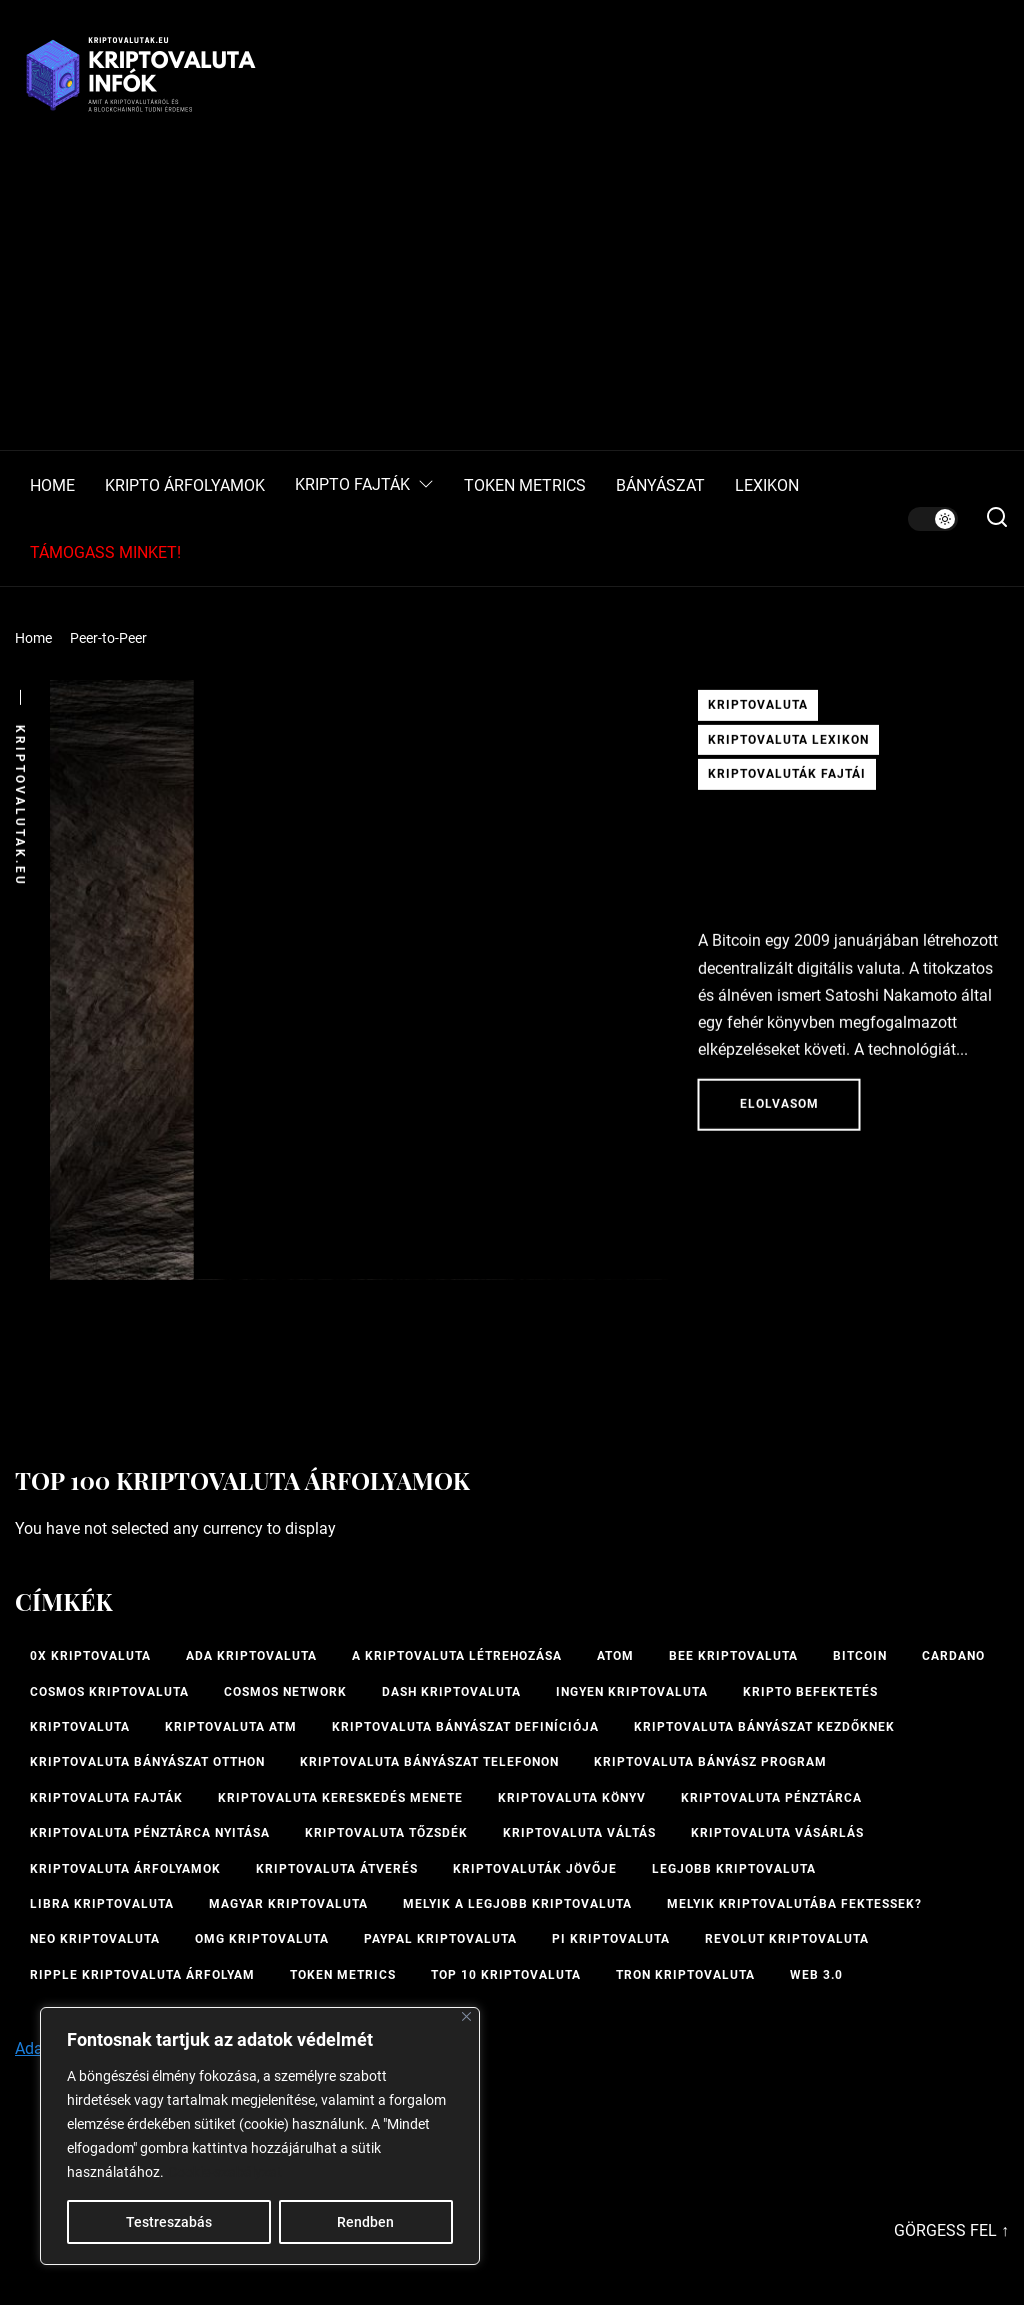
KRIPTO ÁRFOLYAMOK (185, 486)
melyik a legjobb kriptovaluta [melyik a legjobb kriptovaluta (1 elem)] (517, 1904)
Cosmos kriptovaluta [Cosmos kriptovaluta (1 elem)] (109, 1692)
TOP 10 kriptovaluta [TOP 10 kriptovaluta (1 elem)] (506, 1975)
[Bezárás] (466, 2016)
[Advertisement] (512, 300)
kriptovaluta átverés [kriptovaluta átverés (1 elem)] (337, 1869)
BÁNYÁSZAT (660, 486)
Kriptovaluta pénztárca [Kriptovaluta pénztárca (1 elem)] (771, 1798)
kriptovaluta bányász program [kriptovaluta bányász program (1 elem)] (710, 1762)
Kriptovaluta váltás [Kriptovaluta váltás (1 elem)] (579, 1833)
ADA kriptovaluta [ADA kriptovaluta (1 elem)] (251, 1656)
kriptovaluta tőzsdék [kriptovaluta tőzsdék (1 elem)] (386, 1833)
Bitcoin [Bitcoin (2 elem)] (860, 1656)
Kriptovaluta (758, 711)
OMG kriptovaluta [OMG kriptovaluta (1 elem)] (262, 1939)
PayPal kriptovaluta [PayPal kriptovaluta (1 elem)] (440, 1939)
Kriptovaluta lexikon (788, 746)
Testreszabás (169, 2222)
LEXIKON (767, 486)
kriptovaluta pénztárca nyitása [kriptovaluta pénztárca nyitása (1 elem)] (150, 1833)
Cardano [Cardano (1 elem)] (953, 1656)
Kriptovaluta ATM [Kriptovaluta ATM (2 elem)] (231, 1727)
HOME (52, 486)
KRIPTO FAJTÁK (364, 485)
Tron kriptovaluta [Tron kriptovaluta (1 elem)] (685, 1975)
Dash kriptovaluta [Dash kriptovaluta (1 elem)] (451, 1692)
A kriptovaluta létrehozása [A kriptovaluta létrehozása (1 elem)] (457, 1656)
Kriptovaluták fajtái (787, 780)
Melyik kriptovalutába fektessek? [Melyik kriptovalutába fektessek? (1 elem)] (794, 1904)
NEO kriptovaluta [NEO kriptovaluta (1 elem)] (95, 1939)
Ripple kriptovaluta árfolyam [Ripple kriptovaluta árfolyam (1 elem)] (142, 1975)
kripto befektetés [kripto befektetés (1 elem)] (810, 1692)
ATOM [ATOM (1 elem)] (615, 1656)
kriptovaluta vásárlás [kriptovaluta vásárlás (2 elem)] (777, 1833)
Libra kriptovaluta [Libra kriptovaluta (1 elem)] (102, 1904)
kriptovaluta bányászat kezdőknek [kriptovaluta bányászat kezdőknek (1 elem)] (764, 1727)
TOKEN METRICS (525, 486)
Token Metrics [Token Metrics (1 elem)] (343, 1975)
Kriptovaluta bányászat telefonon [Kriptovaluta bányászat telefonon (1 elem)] (429, 1762)
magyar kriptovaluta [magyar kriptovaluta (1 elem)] (288, 1904)
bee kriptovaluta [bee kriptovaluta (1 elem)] (733, 1656)
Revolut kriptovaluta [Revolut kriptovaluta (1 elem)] (787, 1939)
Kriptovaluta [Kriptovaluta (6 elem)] (80, 1727)
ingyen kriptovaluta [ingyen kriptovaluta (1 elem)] (632, 1692)
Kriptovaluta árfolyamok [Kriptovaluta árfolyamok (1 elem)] (125, 1869)
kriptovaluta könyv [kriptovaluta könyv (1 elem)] (572, 1798)
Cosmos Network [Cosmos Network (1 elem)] (285, 1692)
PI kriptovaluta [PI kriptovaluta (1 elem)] (611, 1939)
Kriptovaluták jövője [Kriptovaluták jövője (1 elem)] (535, 1869)
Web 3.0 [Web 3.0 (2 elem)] (816, 1975)
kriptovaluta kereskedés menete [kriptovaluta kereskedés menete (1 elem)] (340, 1798)
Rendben (365, 2222)
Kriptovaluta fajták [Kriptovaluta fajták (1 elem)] (106, 1798)
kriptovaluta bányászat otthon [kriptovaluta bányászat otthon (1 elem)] (147, 1762)
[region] (260, 2136)
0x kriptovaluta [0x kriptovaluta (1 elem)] (90, 1656)
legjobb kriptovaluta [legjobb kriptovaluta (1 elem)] (734, 1869)
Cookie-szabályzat (225, 2172)
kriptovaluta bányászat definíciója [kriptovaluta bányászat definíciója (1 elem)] (465, 1727)
